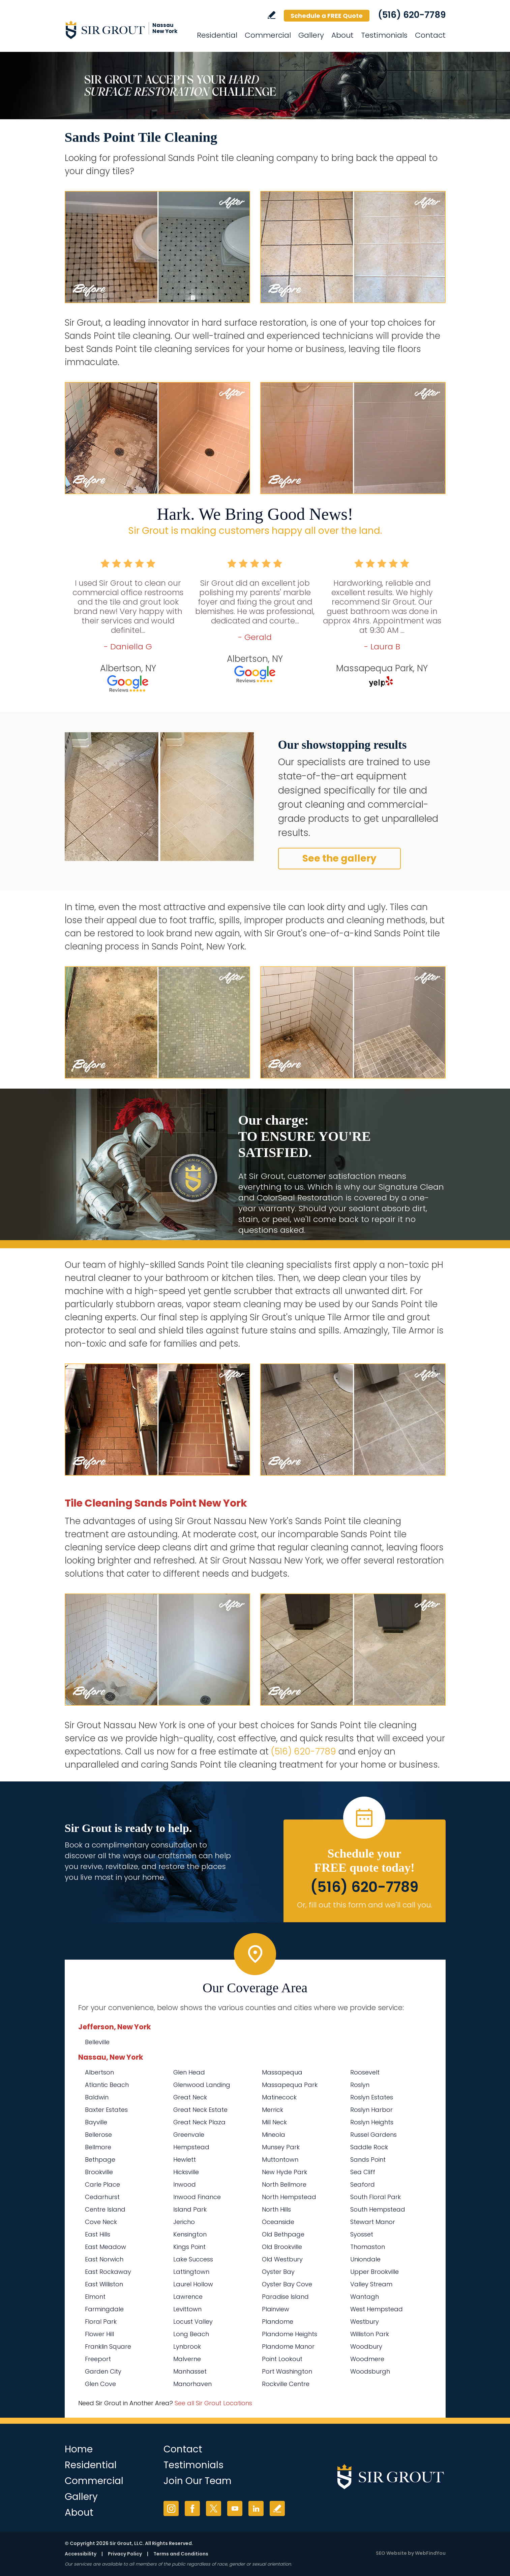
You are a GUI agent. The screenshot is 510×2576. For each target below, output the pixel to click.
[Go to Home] (125, 29)
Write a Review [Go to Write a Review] (271, 15)
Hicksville (186, 2172)
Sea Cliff (362, 2172)
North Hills (276, 2209)
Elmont (95, 2296)
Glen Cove (100, 2384)
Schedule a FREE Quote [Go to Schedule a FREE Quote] (327, 15)
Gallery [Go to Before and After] (311, 35)
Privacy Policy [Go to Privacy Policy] (125, 2553)
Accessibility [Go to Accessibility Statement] (80, 2553)
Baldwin (97, 2097)
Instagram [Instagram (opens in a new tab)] (171, 2508)
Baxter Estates (106, 2109)
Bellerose (98, 2134)
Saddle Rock (369, 2147)
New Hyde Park (284, 2172)
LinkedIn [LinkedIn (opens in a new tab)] (256, 2508)
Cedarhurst (102, 2197)
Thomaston (367, 2247)
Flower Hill (99, 2334)
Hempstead (191, 2147)
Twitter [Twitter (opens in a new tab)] (213, 2508)
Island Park (190, 2209)
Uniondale (365, 2259)
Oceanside (278, 2222)
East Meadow (105, 2247)
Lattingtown (191, 2271)
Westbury (364, 2321)
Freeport (98, 2359)
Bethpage (100, 2159)
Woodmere (367, 2359)
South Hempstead (377, 2209)
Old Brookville (282, 2247)
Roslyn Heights (371, 2122)
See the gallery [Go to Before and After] (339, 858)
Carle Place (102, 2184)
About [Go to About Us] (342, 35)
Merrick (272, 2109)
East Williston (104, 2284)
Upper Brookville (374, 2271)
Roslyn (359, 2085)
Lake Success (193, 2259)
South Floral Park (375, 2197)
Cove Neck (101, 2222)
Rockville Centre (285, 2384)
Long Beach (191, 2334)
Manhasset (190, 2371)
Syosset (361, 2234)
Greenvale (188, 2134)
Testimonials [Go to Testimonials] (384, 35)
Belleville (97, 2042)
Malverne (187, 2359)
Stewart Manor (372, 2222)
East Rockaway (108, 2271)
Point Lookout (282, 2359)
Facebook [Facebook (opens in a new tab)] (192, 2508)
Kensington (190, 2234)
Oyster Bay (278, 2271)
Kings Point (189, 2247)
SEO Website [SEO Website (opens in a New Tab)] (391, 2553)
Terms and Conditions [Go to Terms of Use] (180, 2553)
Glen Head (189, 2072)
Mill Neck (274, 2122)
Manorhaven (192, 2384)
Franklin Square (108, 2346)
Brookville (99, 2172)
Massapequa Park (290, 2085)
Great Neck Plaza (199, 2122)
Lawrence (188, 2296)
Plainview (275, 2309)
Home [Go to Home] (79, 2449)
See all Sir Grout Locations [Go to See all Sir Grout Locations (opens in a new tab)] (213, 2403)
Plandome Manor (288, 2346)
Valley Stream (371, 2284)
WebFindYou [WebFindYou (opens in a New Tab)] (430, 2553)
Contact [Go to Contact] (430, 35)
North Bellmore (284, 2184)
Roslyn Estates (371, 2097)
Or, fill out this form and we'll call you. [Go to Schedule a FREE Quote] (364, 1905)
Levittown (187, 2309)
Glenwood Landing (201, 2085)
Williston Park (369, 2334)
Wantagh (364, 2296)
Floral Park (101, 2321)
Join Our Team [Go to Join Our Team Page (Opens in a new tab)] (197, 2480)
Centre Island (105, 2209)
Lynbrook (187, 2346)
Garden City (103, 2371)
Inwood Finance (197, 2197)
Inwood (184, 2184)
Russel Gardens (373, 2134)
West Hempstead (376, 2309)
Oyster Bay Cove (287, 2284)
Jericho (184, 2222)
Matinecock (279, 2097)
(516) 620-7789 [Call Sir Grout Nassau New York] (412, 15)
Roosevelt (365, 2072)
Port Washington (287, 2371)
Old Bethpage (283, 2234)
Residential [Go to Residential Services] (217, 35)
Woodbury (366, 2346)
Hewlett (184, 2159)
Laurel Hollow (193, 2284)
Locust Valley (193, 2321)
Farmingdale (104, 2309)
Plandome (277, 2321)
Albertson (99, 2072)
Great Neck (190, 2097)
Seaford (362, 2184)
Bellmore (98, 2147)
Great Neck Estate (200, 2109)
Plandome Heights (289, 2334)
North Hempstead (289, 2197)
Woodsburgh (370, 2371)
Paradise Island (285, 2296)
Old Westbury (282, 2259)
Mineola (273, 2134)
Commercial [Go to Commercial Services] (268, 35)
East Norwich (104, 2259)
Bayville (96, 2122)
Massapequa (282, 2072)
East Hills (97, 2234)
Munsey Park (281, 2147)
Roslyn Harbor (371, 2109)
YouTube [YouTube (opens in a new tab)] (234, 2508)
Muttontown (280, 2159)
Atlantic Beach (107, 2085)
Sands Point (368, 2159)
